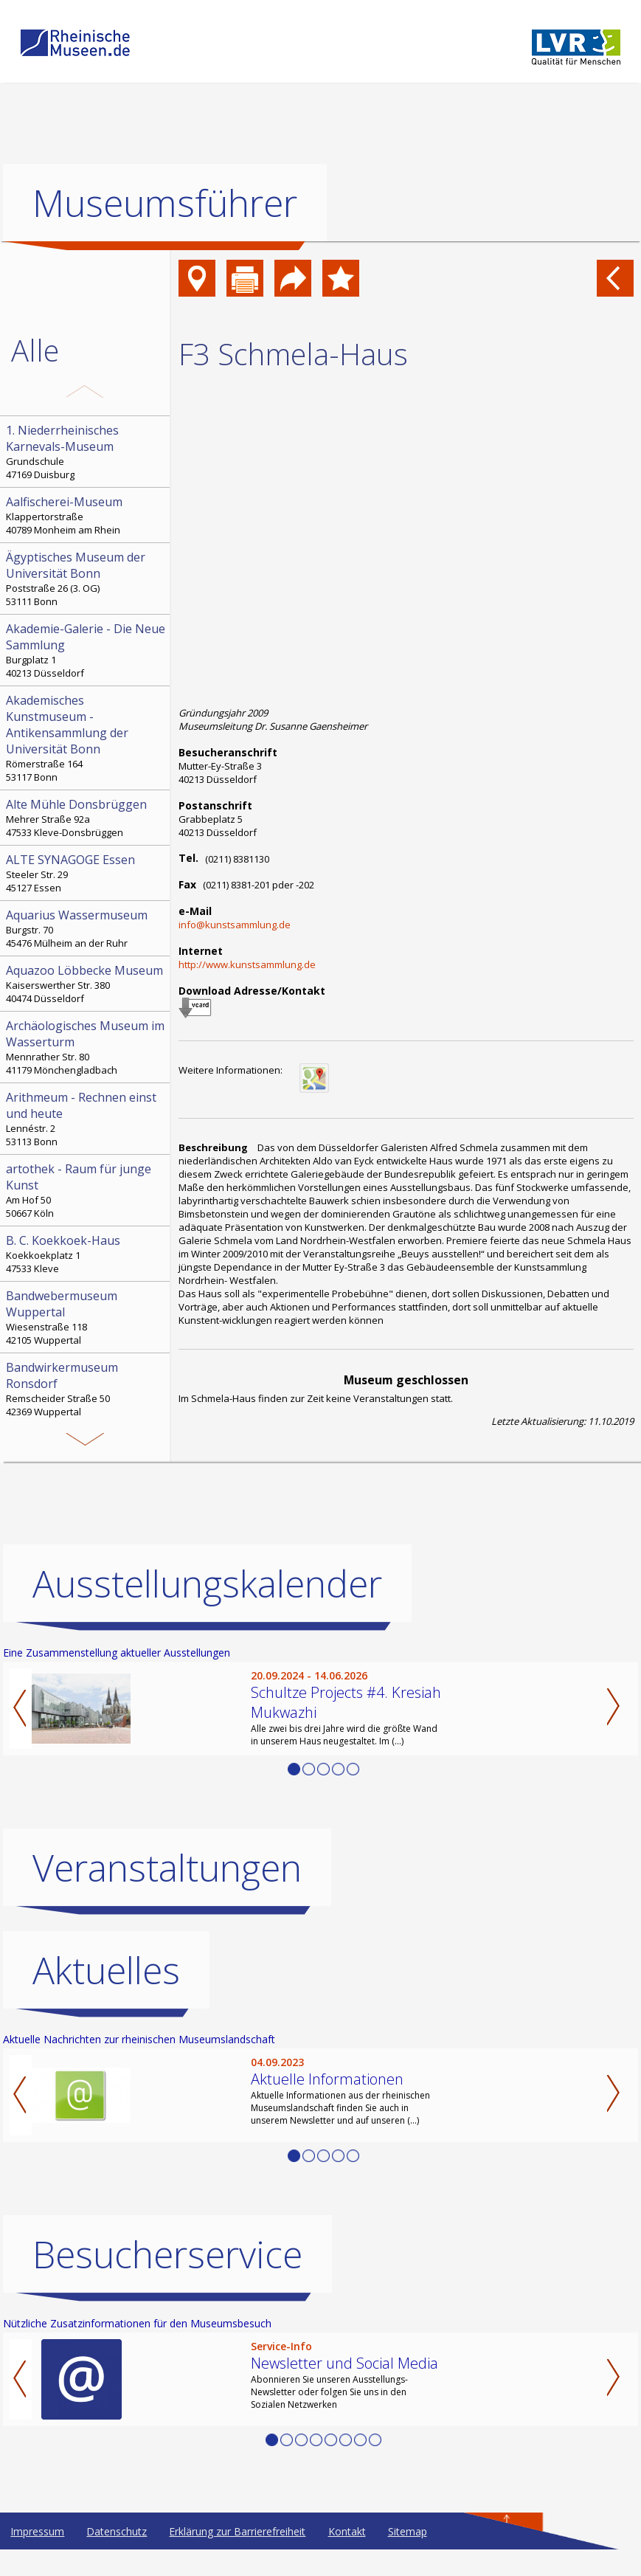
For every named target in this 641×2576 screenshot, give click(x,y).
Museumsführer (164, 203)
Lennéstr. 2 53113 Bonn (86, 1118)
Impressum (37, 2531)
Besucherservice (167, 2254)
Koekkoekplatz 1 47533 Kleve (86, 1253)
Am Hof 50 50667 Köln (86, 1190)
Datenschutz (116, 2531)
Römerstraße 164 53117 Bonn (86, 738)
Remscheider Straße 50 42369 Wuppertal (86, 1388)
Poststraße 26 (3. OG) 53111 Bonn (86, 578)
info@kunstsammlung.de (235, 924)
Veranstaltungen (167, 1868)
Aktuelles (106, 1970)
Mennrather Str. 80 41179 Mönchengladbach (86, 1047)
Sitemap (407, 2531)
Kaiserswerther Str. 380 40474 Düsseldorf (86, 983)
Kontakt (347, 2531)
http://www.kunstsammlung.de (247, 964)
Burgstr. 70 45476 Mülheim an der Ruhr (86, 928)
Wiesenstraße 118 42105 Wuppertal (86, 1317)
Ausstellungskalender (207, 1583)
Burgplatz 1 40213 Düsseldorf (86, 650)
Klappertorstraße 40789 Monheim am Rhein (86, 515)
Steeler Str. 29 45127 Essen (86, 873)
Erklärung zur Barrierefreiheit (237, 2531)
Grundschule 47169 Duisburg (86, 451)
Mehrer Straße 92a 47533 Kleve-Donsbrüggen (86, 817)
